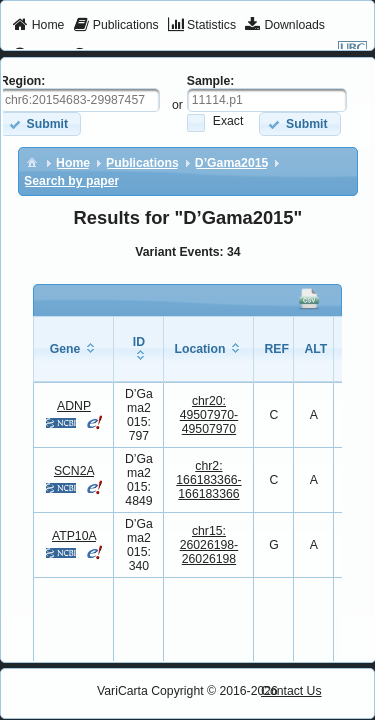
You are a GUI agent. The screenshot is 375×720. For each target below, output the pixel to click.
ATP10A (74, 536)
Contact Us (291, 691)
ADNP (74, 406)
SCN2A (74, 471)
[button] (299, 123)
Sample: (211, 81)
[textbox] (267, 100)
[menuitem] (38, 26)
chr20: (209, 415)
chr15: (209, 545)
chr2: (208, 480)
